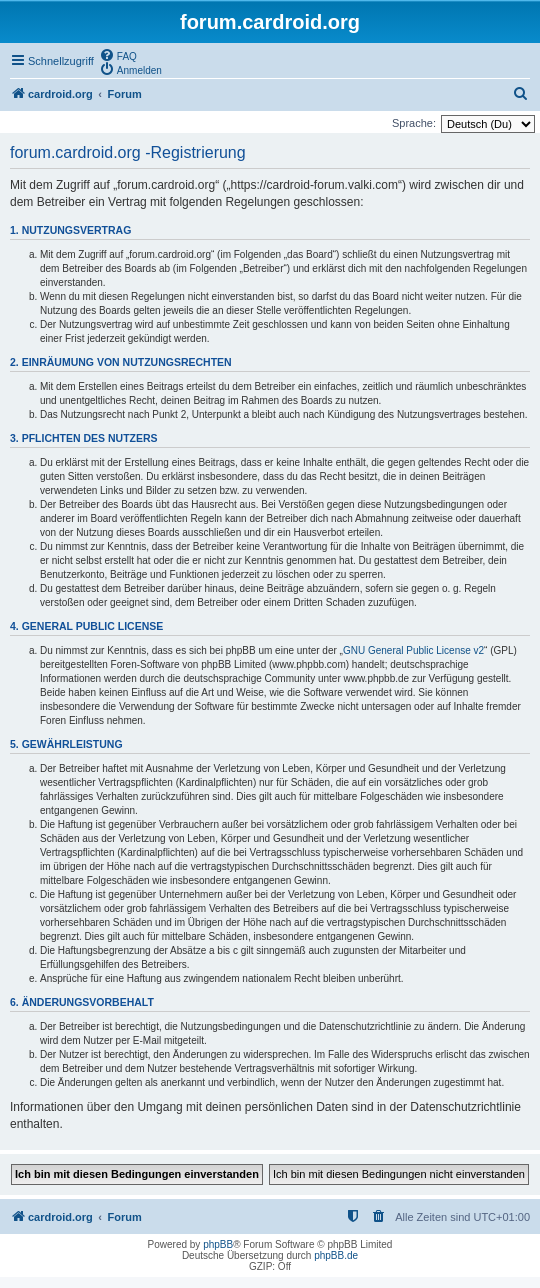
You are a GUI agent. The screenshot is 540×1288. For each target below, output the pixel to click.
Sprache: (414, 123)
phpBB (218, 1244)
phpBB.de (336, 1255)
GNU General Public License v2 (413, 650)
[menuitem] (118, 55)
